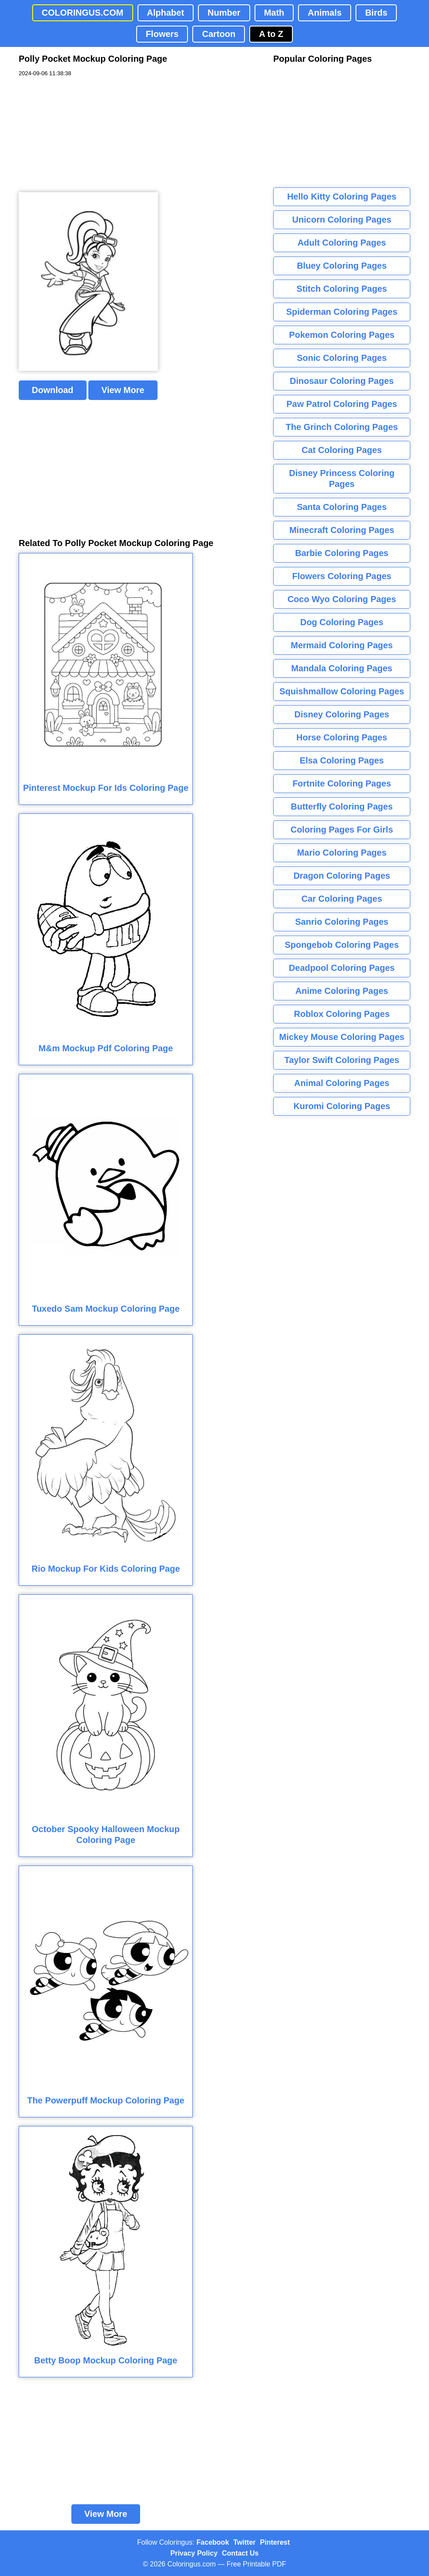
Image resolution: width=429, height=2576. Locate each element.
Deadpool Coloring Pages (342, 968)
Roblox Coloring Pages (341, 1014)
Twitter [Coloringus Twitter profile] (244, 2542)
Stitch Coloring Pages (342, 288)
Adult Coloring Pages (342, 242)
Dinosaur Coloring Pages (342, 381)
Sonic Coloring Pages (342, 358)
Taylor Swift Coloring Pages (341, 1060)
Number (224, 12)
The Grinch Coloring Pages (342, 427)
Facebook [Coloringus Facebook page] (213, 2542)
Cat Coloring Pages (342, 450)
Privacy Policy (194, 2553)
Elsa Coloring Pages (342, 760)
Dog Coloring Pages (341, 622)
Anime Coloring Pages (341, 991)
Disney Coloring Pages (342, 714)
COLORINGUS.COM (83, 12)
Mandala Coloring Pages (341, 668)
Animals (325, 12)
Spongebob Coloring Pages (342, 945)
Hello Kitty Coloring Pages (341, 196)
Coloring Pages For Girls (342, 829)
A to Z (271, 34)
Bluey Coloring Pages (342, 265)
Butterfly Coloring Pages (341, 806)
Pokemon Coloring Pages (341, 335)
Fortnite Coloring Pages (341, 783)
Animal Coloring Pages (341, 1083)
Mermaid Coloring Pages (342, 645)
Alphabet (165, 12)
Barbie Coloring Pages (342, 553)
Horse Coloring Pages (341, 737)
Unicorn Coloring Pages (342, 219)
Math (274, 12)
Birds (376, 12)
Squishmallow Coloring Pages (341, 691)
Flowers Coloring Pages (342, 576)
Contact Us (240, 2553)
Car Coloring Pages (342, 898)
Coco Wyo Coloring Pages (342, 599)
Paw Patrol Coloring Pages (341, 404)
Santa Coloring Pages (342, 507)
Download (53, 390)
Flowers (162, 34)
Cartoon (218, 34)
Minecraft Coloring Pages (341, 530)
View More (122, 390)
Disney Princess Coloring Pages (341, 478)
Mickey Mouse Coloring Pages (342, 1037)
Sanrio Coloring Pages (341, 921)
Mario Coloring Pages (342, 852)
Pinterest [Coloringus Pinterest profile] (275, 2542)
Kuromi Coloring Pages (341, 1106)
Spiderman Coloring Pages (342, 312)
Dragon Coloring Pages (341, 875)
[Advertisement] (84, 134)
